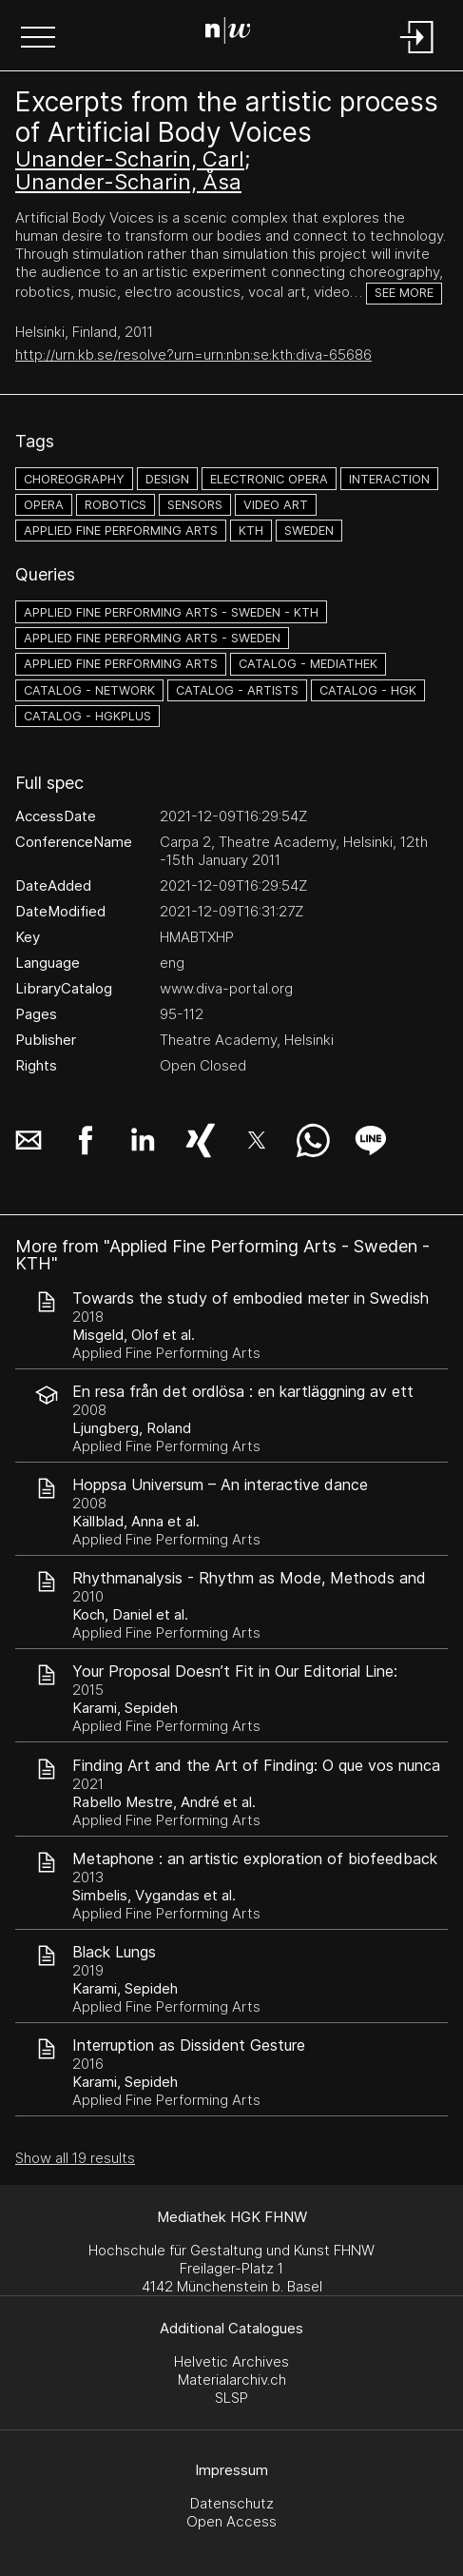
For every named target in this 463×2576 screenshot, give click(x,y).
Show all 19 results (75, 2158)
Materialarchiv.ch (232, 2379)
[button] (38, 39)
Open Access (231, 2521)
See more (404, 292)
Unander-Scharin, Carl (129, 159)
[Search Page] (228, 33)
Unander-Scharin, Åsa (128, 181)
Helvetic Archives (231, 2361)
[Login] (417, 55)
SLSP (231, 2398)
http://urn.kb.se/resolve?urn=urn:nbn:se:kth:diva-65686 (193, 354)
